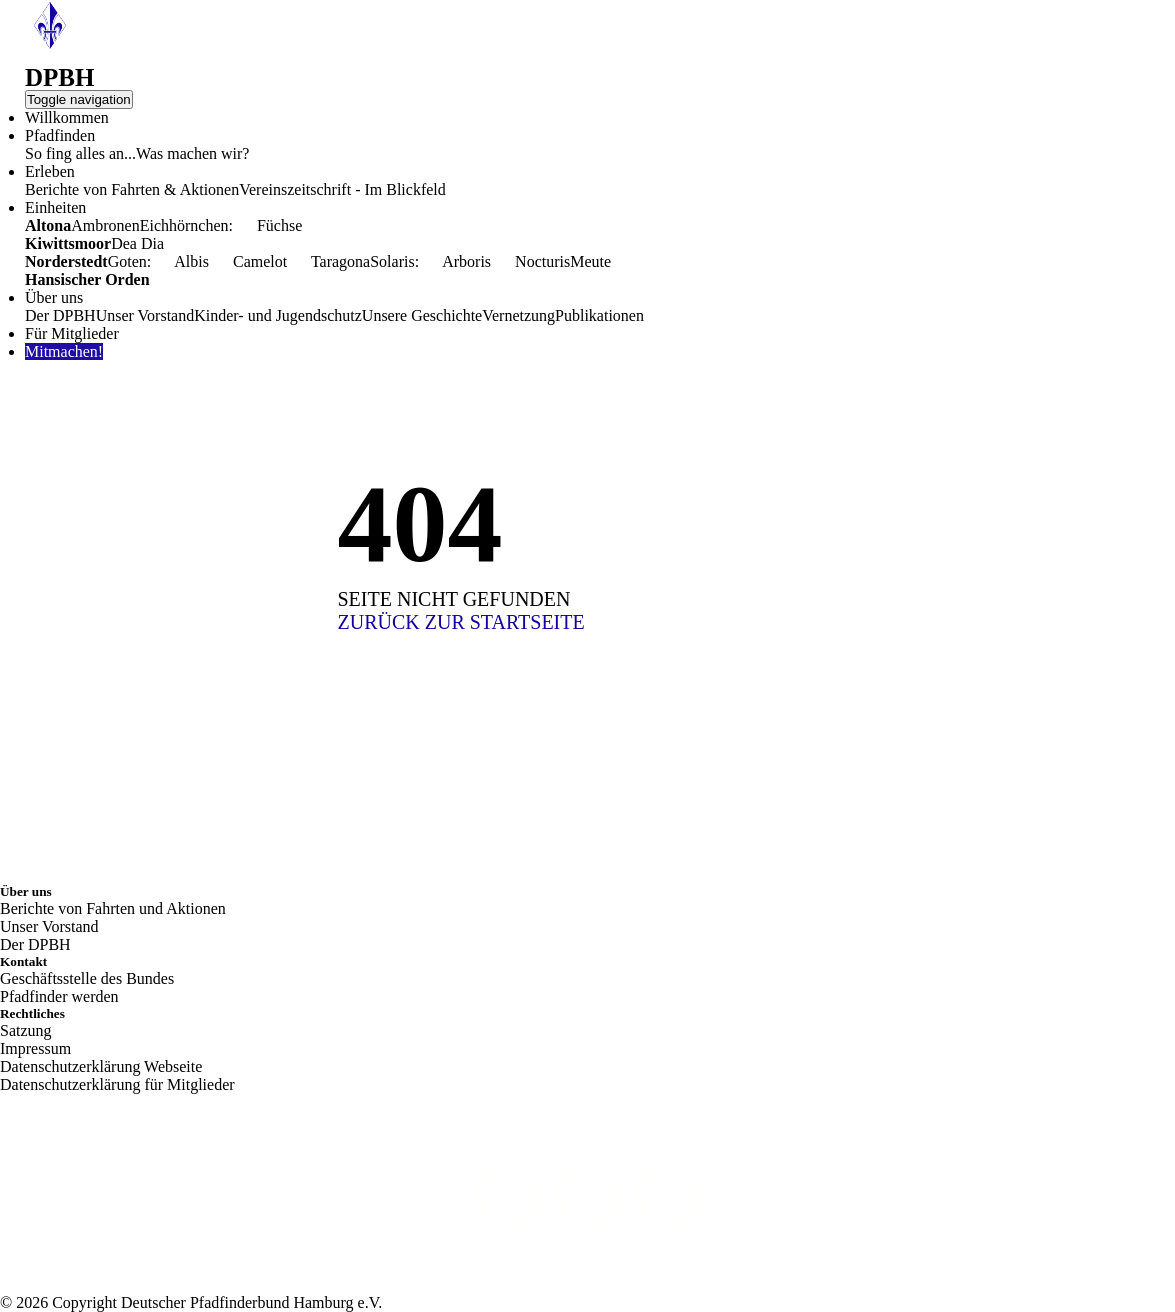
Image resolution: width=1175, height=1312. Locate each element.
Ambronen (105, 225)
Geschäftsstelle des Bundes (87, 978)
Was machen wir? (192, 153)
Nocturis (530, 261)
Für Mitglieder (72, 333)
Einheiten (55, 207)
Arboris (455, 261)
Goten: (130, 261)
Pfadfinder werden (59, 996)
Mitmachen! (64, 351)
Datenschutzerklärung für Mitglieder (117, 1084)
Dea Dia (137, 243)
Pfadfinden (60, 135)
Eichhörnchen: (186, 225)
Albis (180, 261)
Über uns (54, 297)
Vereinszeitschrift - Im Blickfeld (342, 189)
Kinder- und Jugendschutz (278, 315)
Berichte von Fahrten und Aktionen (113, 908)
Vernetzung (518, 315)
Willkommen (67, 117)
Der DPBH (60, 315)
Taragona (328, 261)
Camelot (248, 261)
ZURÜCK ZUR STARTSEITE (461, 622)
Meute (590, 261)
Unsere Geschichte (422, 315)
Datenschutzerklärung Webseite (101, 1066)
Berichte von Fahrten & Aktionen (132, 189)
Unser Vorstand (145, 315)
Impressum (35, 1048)
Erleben (50, 171)
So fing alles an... (80, 153)
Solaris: (394, 261)
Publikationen (599, 315)
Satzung (26, 1030)
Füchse (267, 225)
